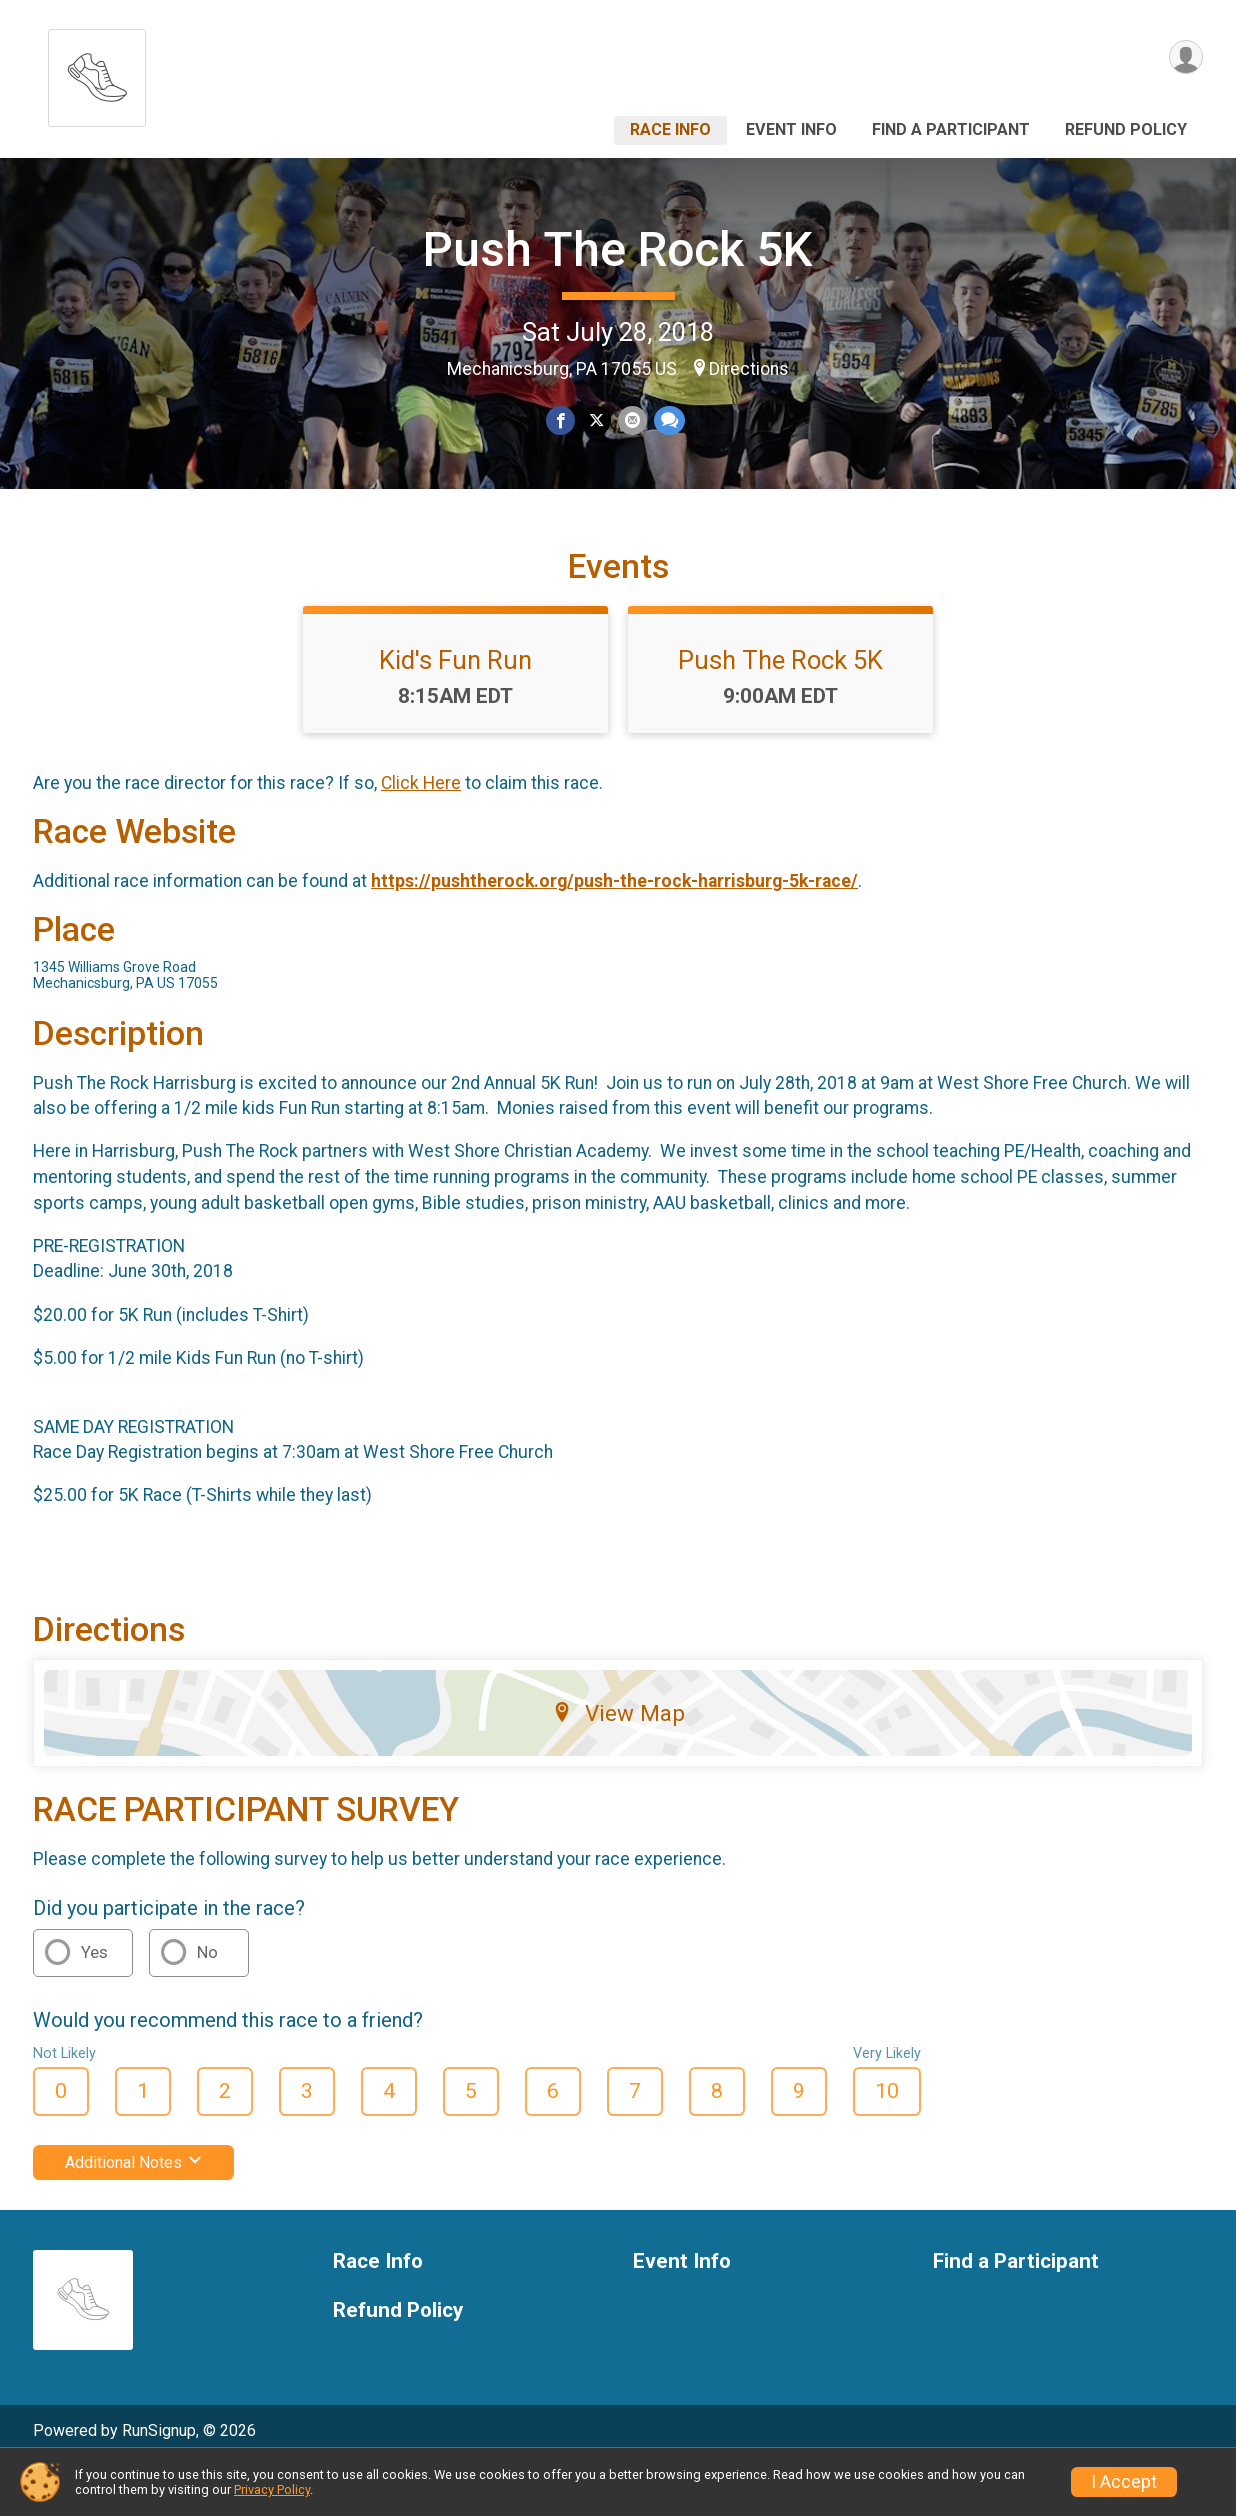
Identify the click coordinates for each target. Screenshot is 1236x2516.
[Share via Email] (631, 421)
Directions (749, 369)
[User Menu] (1184, 58)
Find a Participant (951, 129)
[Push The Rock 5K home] (97, 72)
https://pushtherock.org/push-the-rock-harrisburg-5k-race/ (614, 929)
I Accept (1124, 2482)
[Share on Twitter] (596, 421)
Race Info (670, 129)
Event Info (791, 129)
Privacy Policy (272, 2489)
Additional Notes (133, 2210)
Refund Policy (1126, 129)
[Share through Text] (667, 421)
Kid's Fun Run (455, 709)
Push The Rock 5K (618, 249)
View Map (618, 1762)
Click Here (421, 832)
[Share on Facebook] (561, 421)
